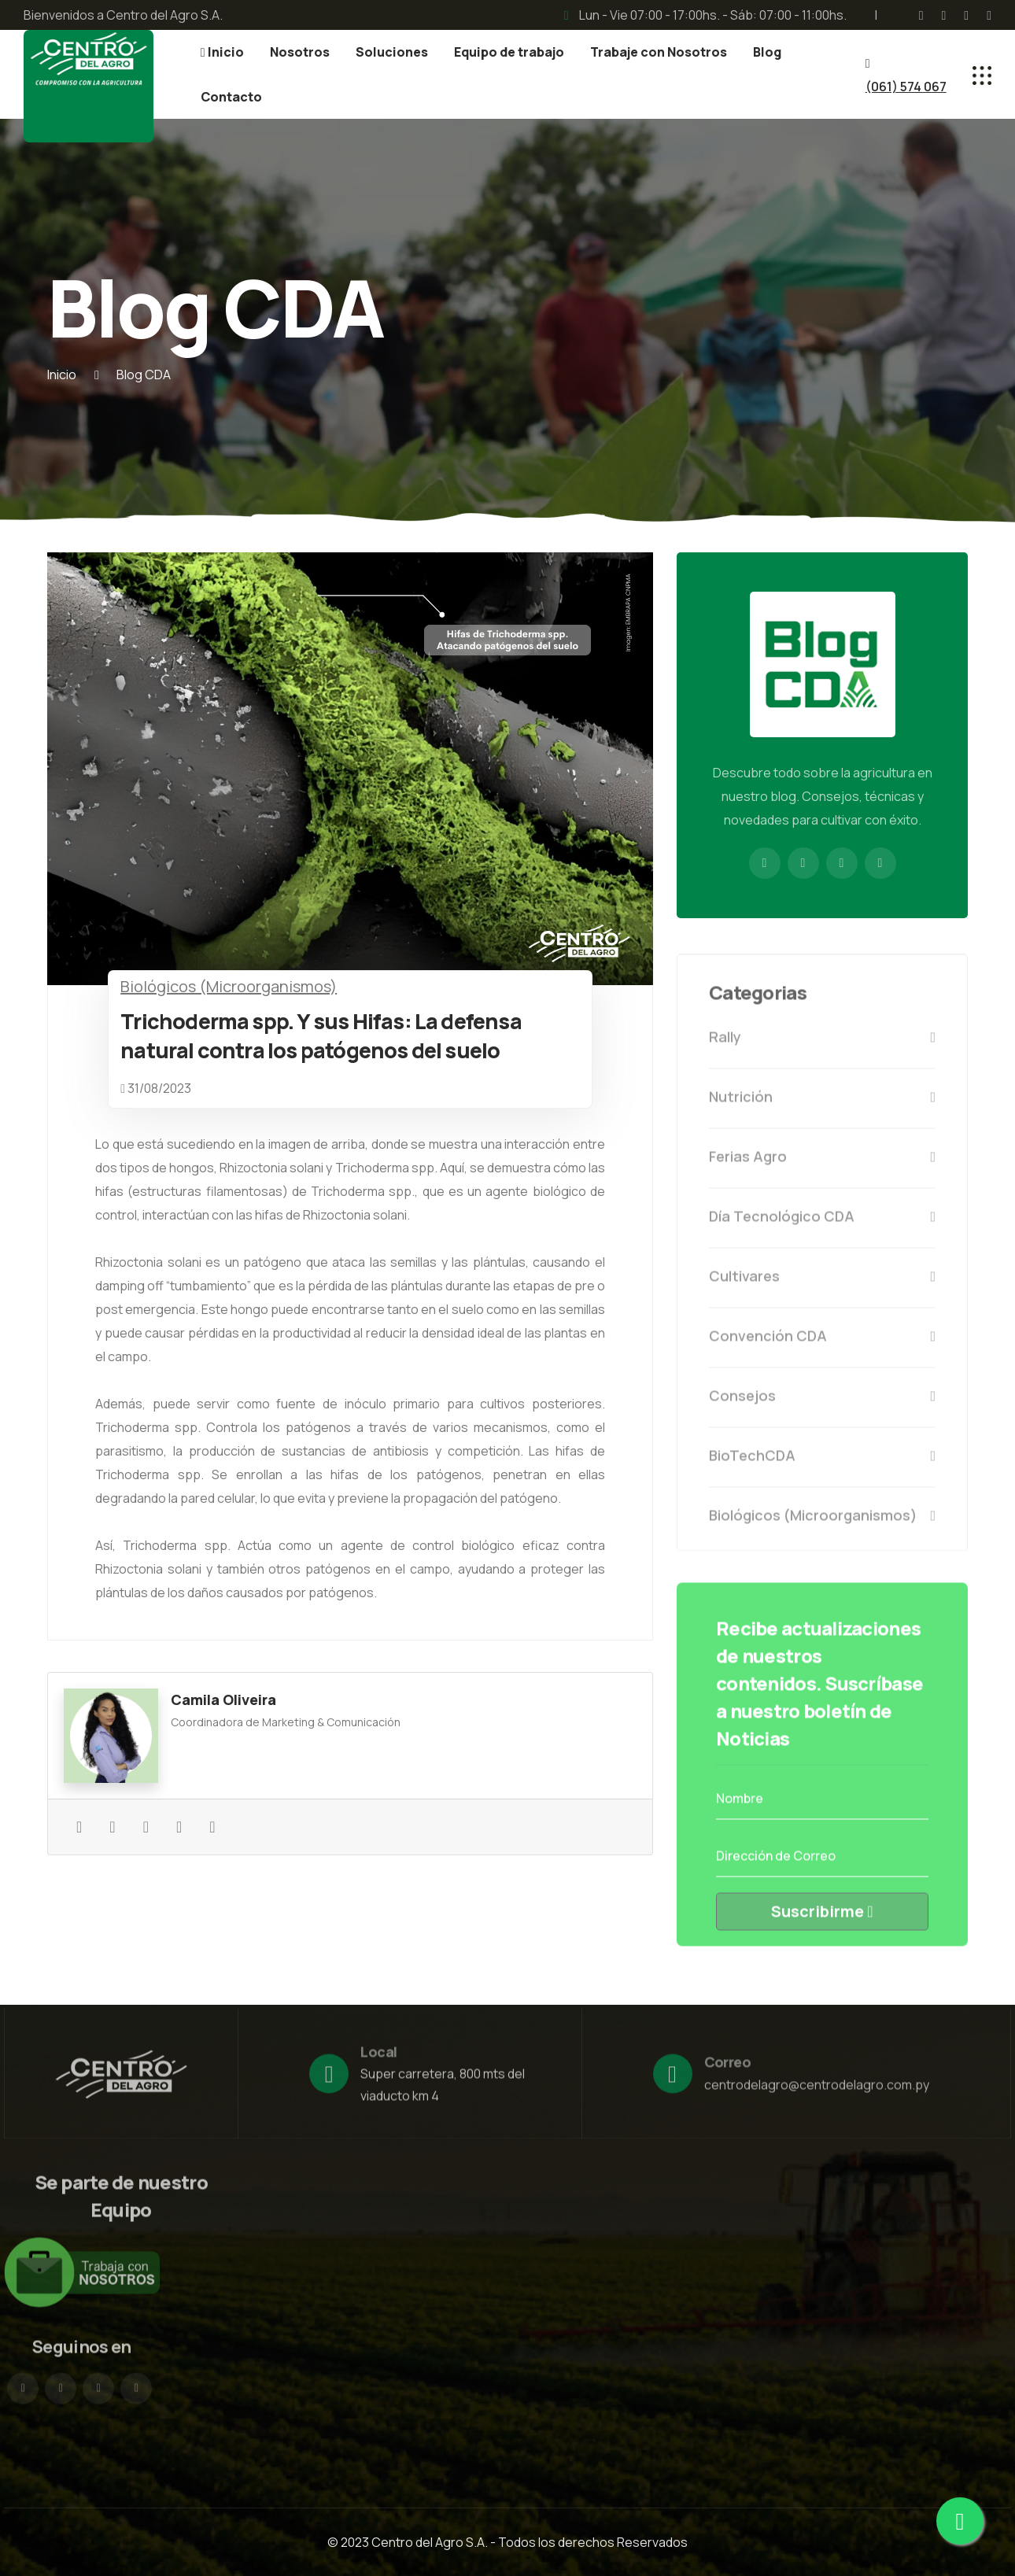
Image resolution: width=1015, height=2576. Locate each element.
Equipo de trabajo (509, 52)
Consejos (822, 1407)
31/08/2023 (159, 1088)
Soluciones (392, 52)
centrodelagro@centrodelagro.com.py (816, 2096)
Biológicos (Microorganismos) (228, 986)
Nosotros (300, 52)
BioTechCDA (822, 1466)
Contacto (231, 96)
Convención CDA (822, 1347)
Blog (767, 52)
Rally (822, 1048)
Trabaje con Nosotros (658, 52)
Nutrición (822, 1108)
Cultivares (822, 1287)
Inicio (222, 52)
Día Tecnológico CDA (822, 1227)
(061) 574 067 (906, 86)
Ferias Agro (822, 1167)
